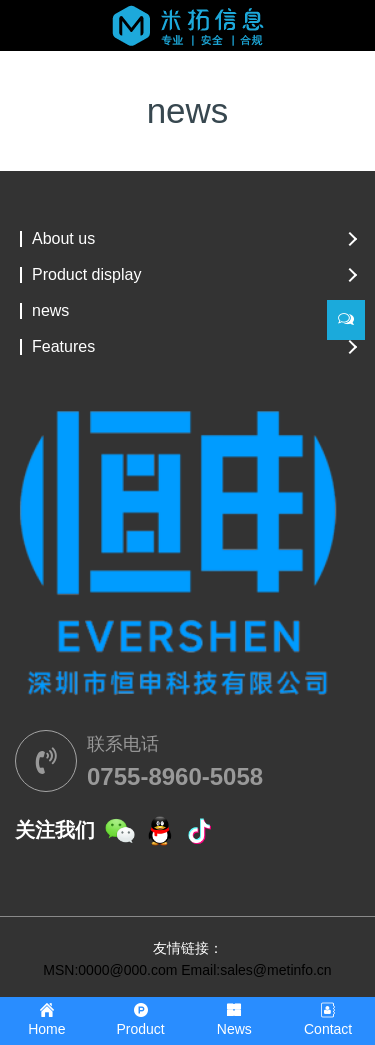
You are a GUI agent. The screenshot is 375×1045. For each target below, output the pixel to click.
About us (63, 239)
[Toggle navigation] (43, 37)
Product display (86, 275)
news (50, 311)
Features (63, 347)
